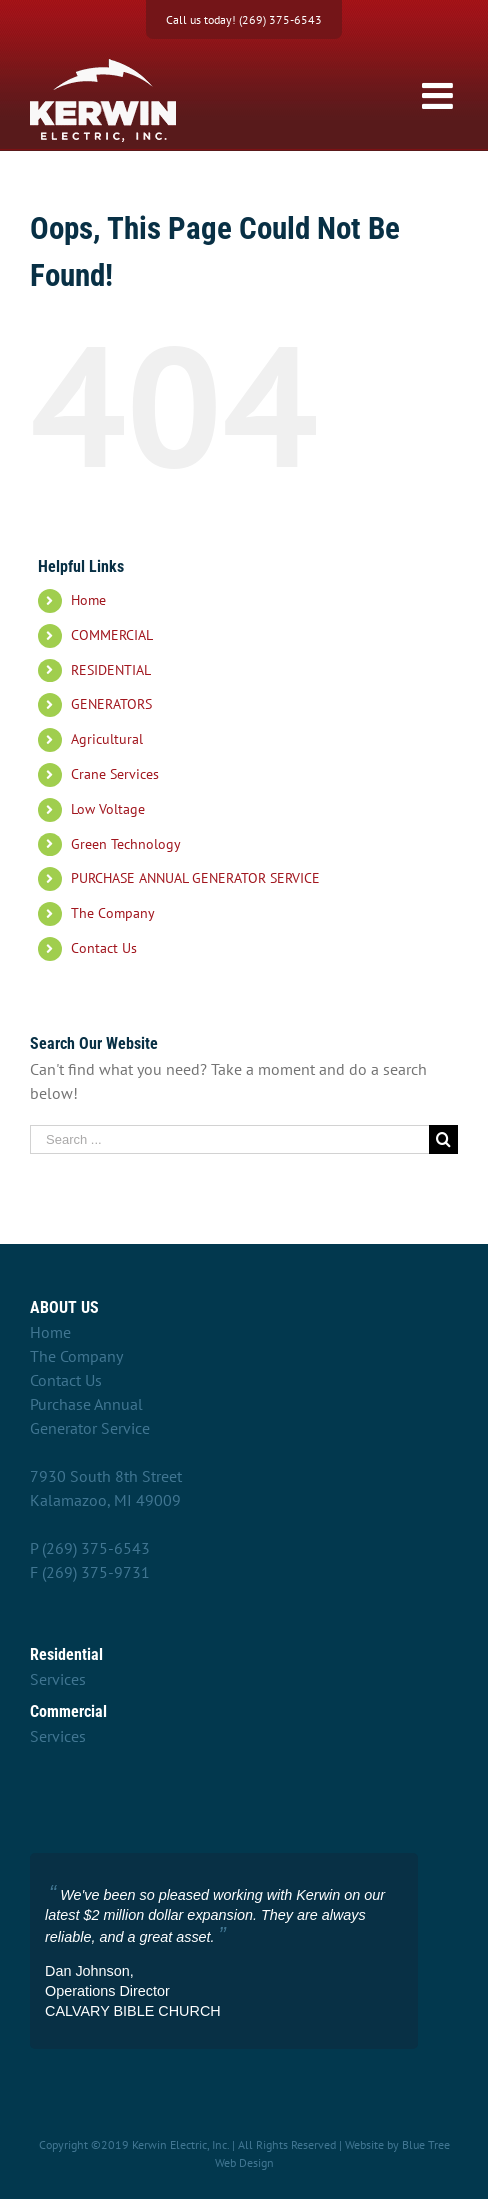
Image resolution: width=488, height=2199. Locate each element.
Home (88, 600)
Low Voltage (108, 809)
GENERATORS (111, 704)
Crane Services (115, 774)
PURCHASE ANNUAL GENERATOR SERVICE (195, 878)
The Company (113, 913)
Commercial (68, 1711)
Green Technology (126, 844)
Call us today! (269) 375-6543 (244, 19)
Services (58, 1679)
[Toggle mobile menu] (440, 96)
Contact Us (104, 948)
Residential (66, 1654)
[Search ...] (229, 1139)
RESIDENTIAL (111, 670)
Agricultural (107, 739)
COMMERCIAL (112, 635)
